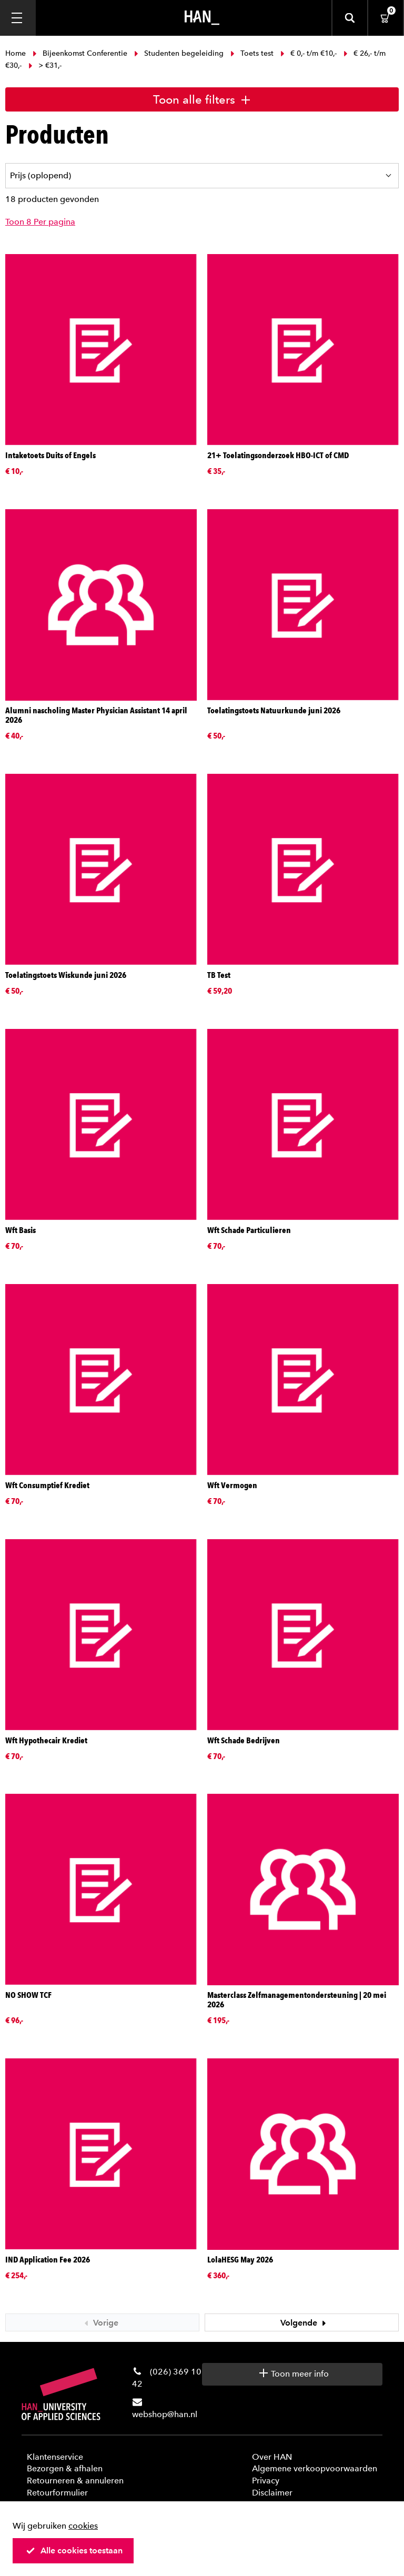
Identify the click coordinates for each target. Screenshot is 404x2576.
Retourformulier (57, 2493)
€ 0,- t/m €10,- (308, 53)
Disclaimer (272, 2493)
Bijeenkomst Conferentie (80, 53)
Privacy (265, 2481)
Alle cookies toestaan (74, 2550)
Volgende (304, 2323)
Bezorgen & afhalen (65, 2468)
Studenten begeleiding (179, 53)
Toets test (252, 53)
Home (16, 53)
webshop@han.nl (164, 2414)
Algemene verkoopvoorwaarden (314, 2468)
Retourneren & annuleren (75, 2481)
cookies (83, 2526)
